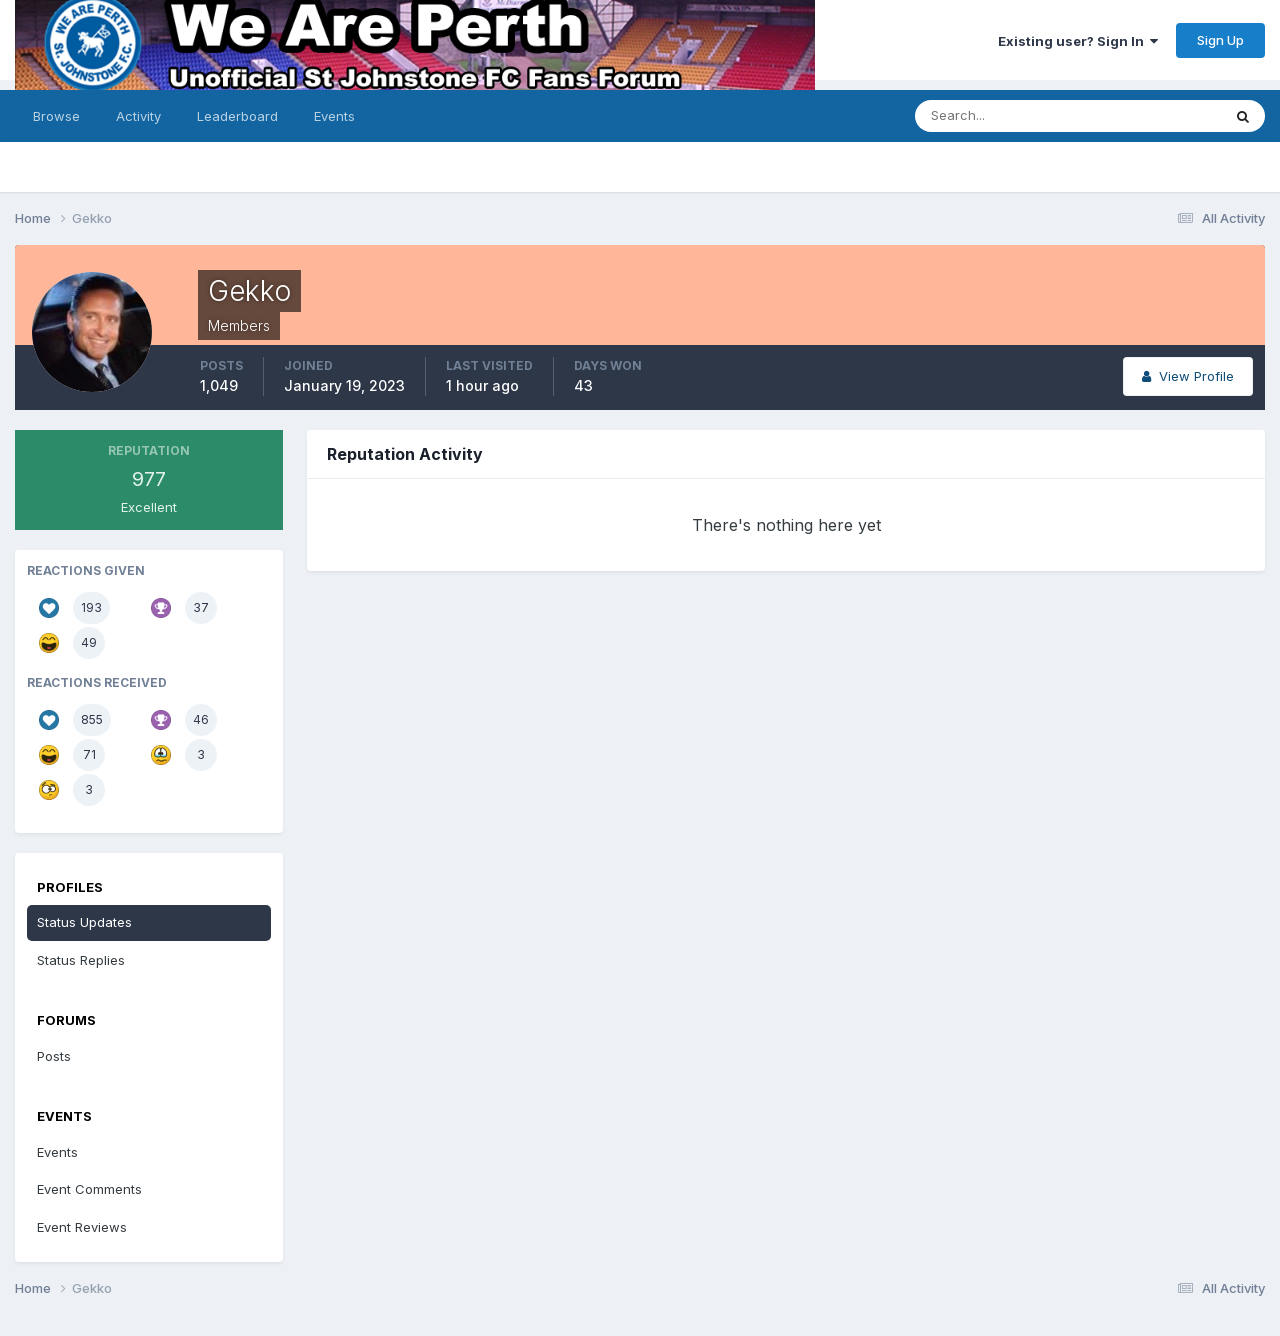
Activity (138, 116)
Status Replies (81, 960)
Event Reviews (82, 1227)
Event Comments (89, 1189)
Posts (54, 1056)
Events (334, 116)
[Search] (1048, 116)
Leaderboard (237, 116)
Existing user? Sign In (1078, 41)
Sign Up (1220, 40)
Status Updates (84, 922)
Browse (56, 116)
